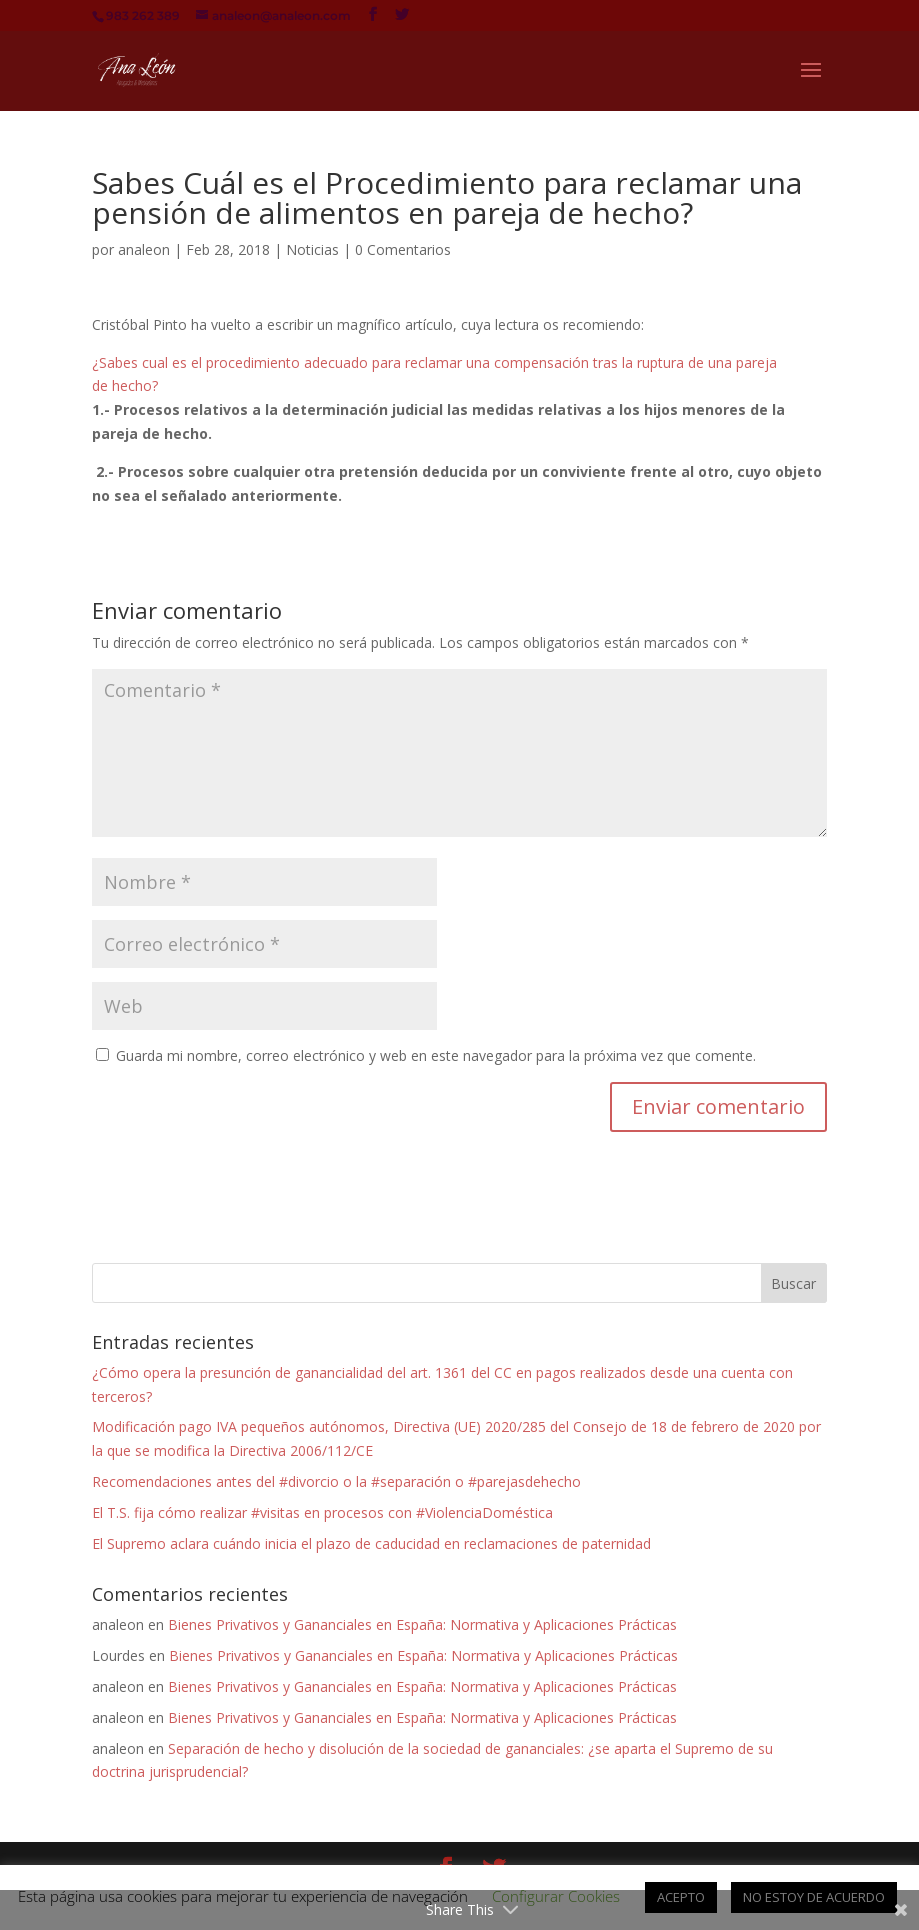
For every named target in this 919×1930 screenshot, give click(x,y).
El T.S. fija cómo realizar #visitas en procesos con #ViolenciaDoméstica (322, 1512)
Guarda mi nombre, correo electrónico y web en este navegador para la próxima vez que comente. (436, 1055)
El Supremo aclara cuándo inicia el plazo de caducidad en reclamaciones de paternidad (371, 1543)
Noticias (312, 249)
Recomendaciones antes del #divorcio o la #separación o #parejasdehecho (336, 1481)
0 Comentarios (403, 249)
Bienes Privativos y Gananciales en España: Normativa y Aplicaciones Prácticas (422, 1624)
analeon (144, 249)
